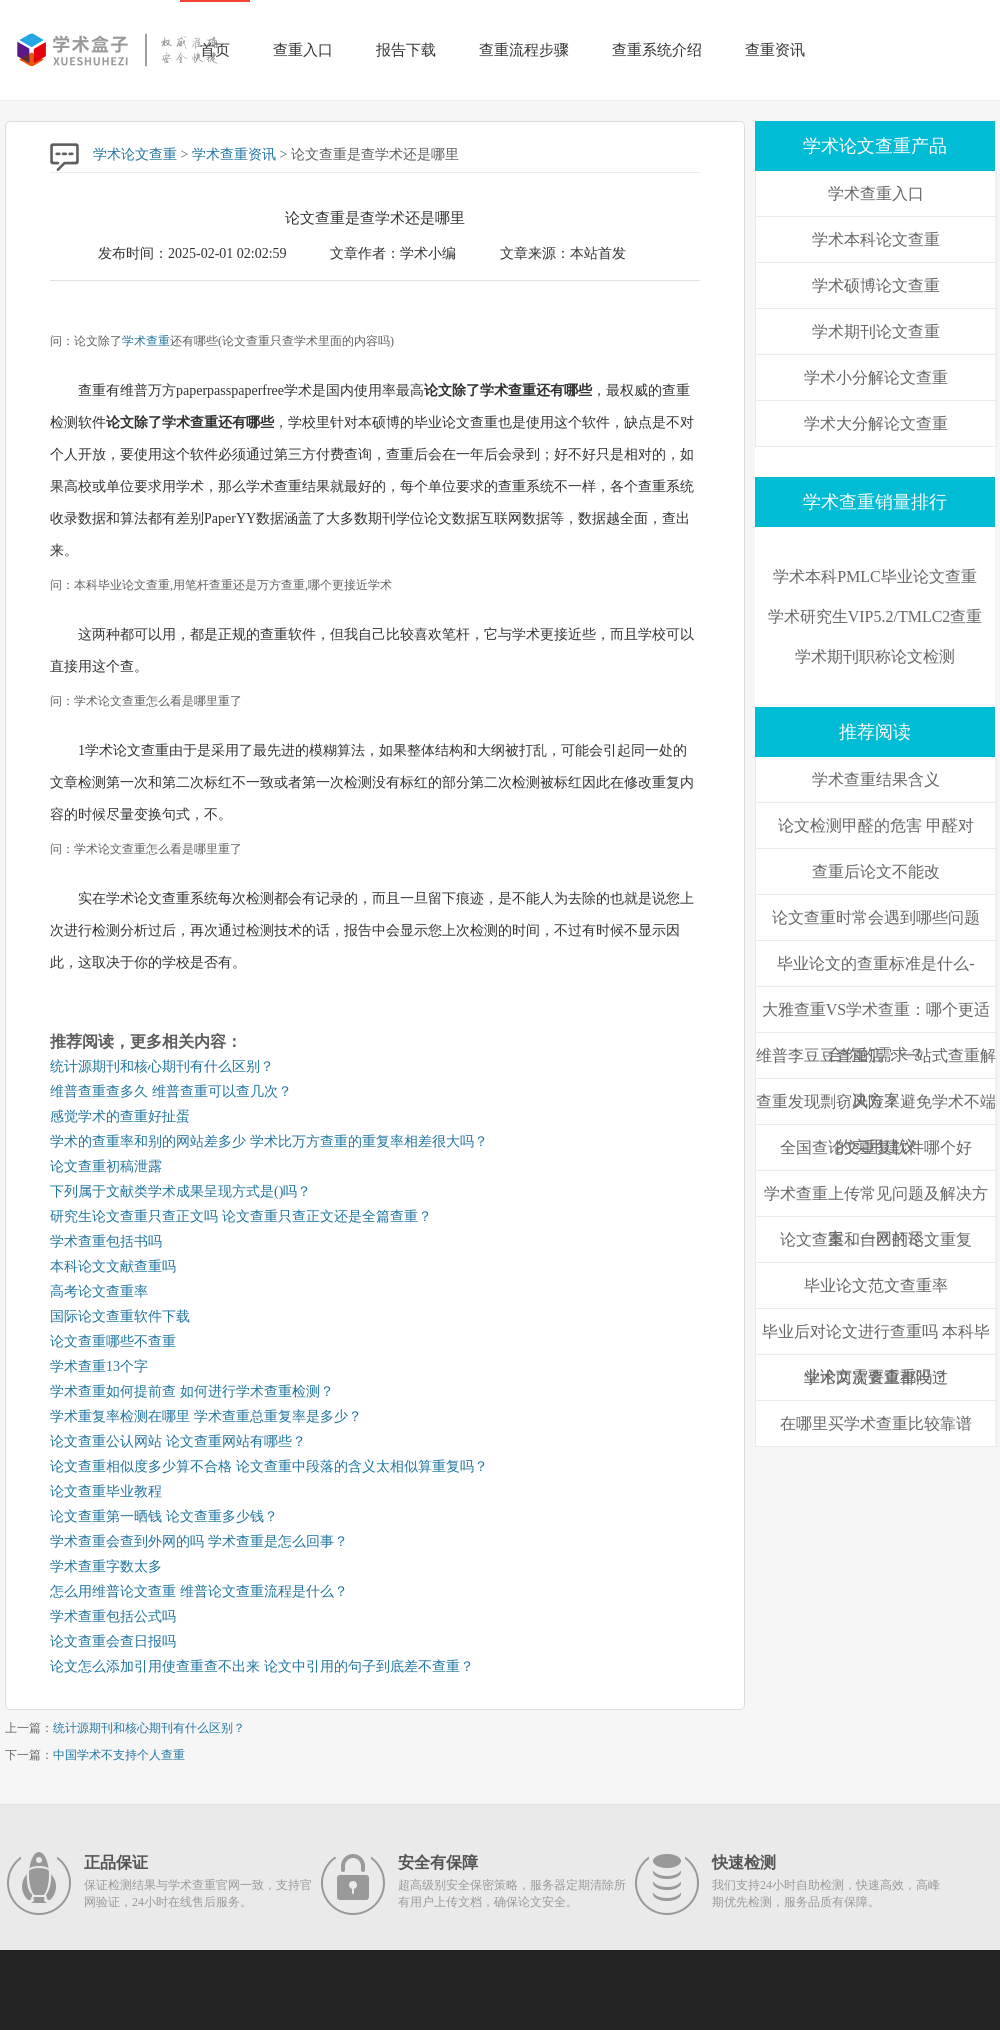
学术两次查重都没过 (876, 1377)
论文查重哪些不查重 (113, 1341)
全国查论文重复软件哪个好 (876, 1147)
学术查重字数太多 (106, 1566)
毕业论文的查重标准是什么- (875, 963)
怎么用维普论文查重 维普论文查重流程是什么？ (199, 1591)
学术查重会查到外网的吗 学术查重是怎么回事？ (199, 1541)
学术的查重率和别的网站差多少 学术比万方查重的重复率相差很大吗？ (269, 1141)
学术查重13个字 (99, 1366)
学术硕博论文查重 (876, 285)
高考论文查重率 (99, 1291)
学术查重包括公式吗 (113, 1616)
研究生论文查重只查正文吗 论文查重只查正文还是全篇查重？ (241, 1216)
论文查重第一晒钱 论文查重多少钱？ (164, 1516)
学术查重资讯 (234, 154)
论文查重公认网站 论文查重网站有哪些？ (178, 1441)
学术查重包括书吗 (106, 1241)
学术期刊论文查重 (876, 331)
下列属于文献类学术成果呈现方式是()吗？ (180, 1191)
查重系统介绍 (657, 50)
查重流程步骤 (524, 50)
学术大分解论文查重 (876, 423)
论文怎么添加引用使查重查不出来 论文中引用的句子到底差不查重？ (262, 1666)
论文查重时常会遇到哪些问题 (876, 917)
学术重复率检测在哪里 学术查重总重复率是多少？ (206, 1416)
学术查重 (146, 341)
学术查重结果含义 (876, 779)
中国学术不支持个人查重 (119, 1755)
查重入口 (303, 50)
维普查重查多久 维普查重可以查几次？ (171, 1091)
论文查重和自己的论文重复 (876, 1239)
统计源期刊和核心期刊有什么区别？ (162, 1066)
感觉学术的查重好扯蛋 (120, 1116)
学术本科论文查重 (876, 239)
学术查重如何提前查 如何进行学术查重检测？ (192, 1391)
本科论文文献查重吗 (113, 1266)
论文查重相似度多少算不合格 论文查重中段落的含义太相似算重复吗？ (269, 1466)
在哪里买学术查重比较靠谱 (876, 1423)
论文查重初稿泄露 (106, 1166)
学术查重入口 (876, 193)
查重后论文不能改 (876, 871)
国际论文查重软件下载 (120, 1316)
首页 (215, 50)
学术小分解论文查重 (876, 377)
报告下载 (406, 50)
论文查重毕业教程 (106, 1491)
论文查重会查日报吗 (113, 1641)
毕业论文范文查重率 (876, 1285)
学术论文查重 (135, 154)
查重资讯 (775, 50)
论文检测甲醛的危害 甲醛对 (876, 825)
